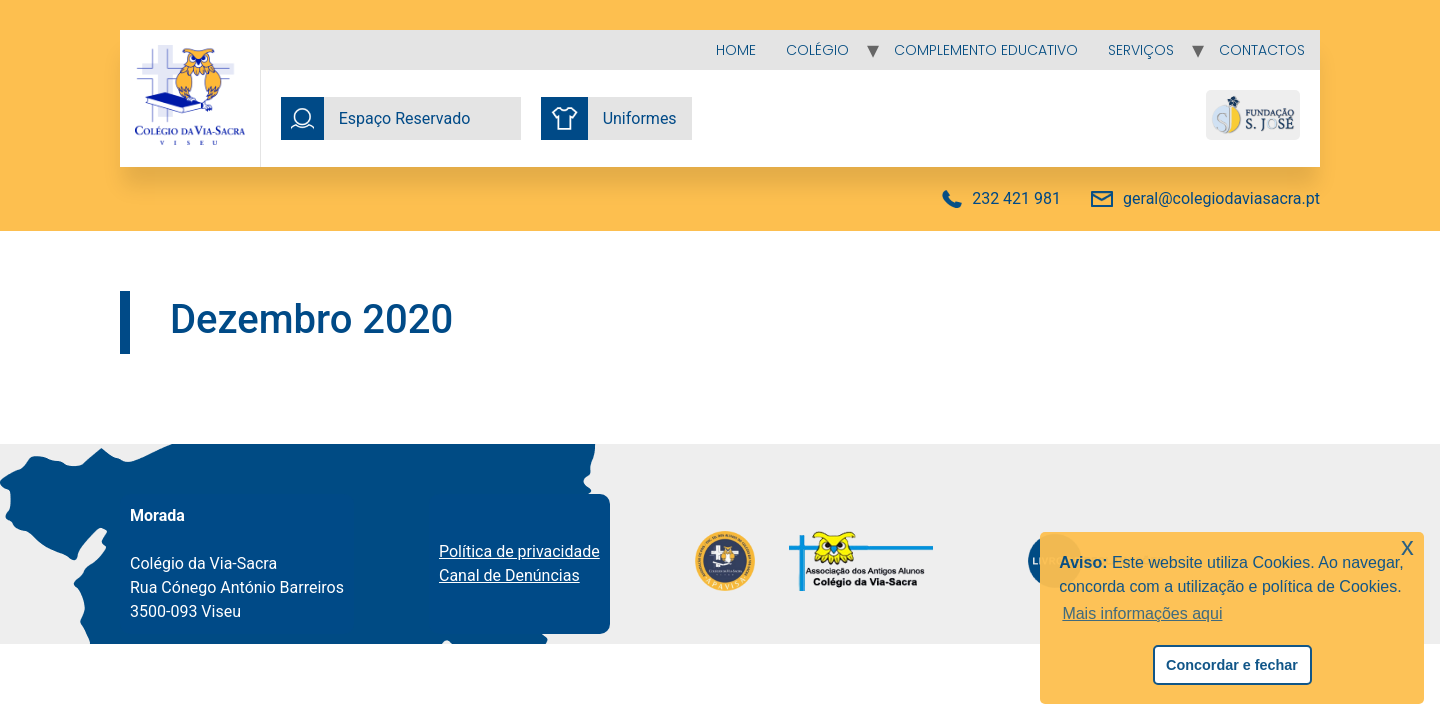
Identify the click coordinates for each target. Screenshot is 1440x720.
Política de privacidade (519, 551)
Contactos (1262, 50)
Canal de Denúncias (509, 575)
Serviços (1141, 50)
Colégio (817, 50)
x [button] (1407, 546)
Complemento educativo (986, 50)
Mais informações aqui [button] (1142, 613)
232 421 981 (1016, 198)
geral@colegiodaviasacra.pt (1221, 198)
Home (736, 50)
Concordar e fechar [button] (1232, 665)
